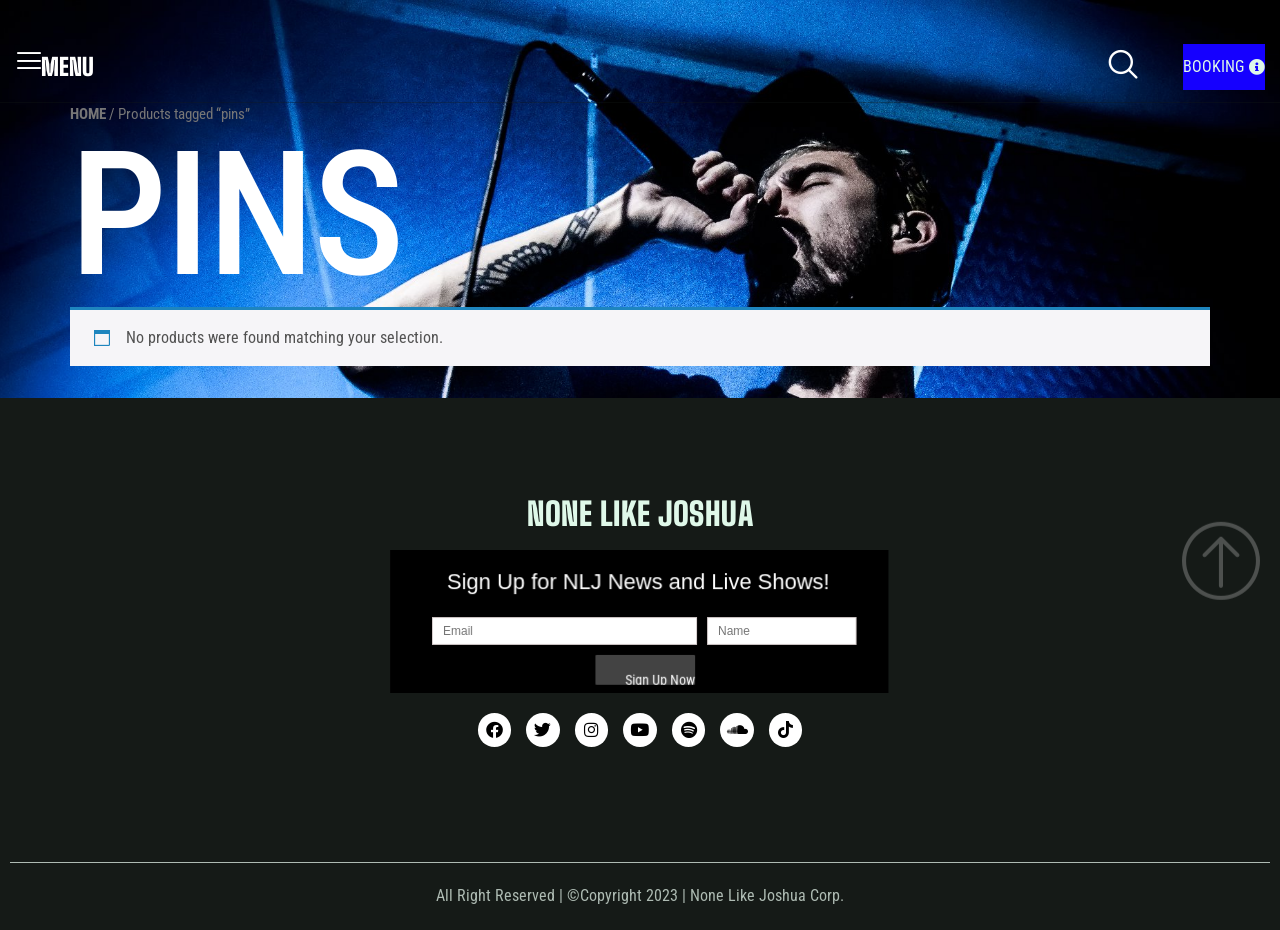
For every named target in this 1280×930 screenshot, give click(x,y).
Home (88, 114)
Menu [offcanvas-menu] (55, 67)
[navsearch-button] (1123, 67)
